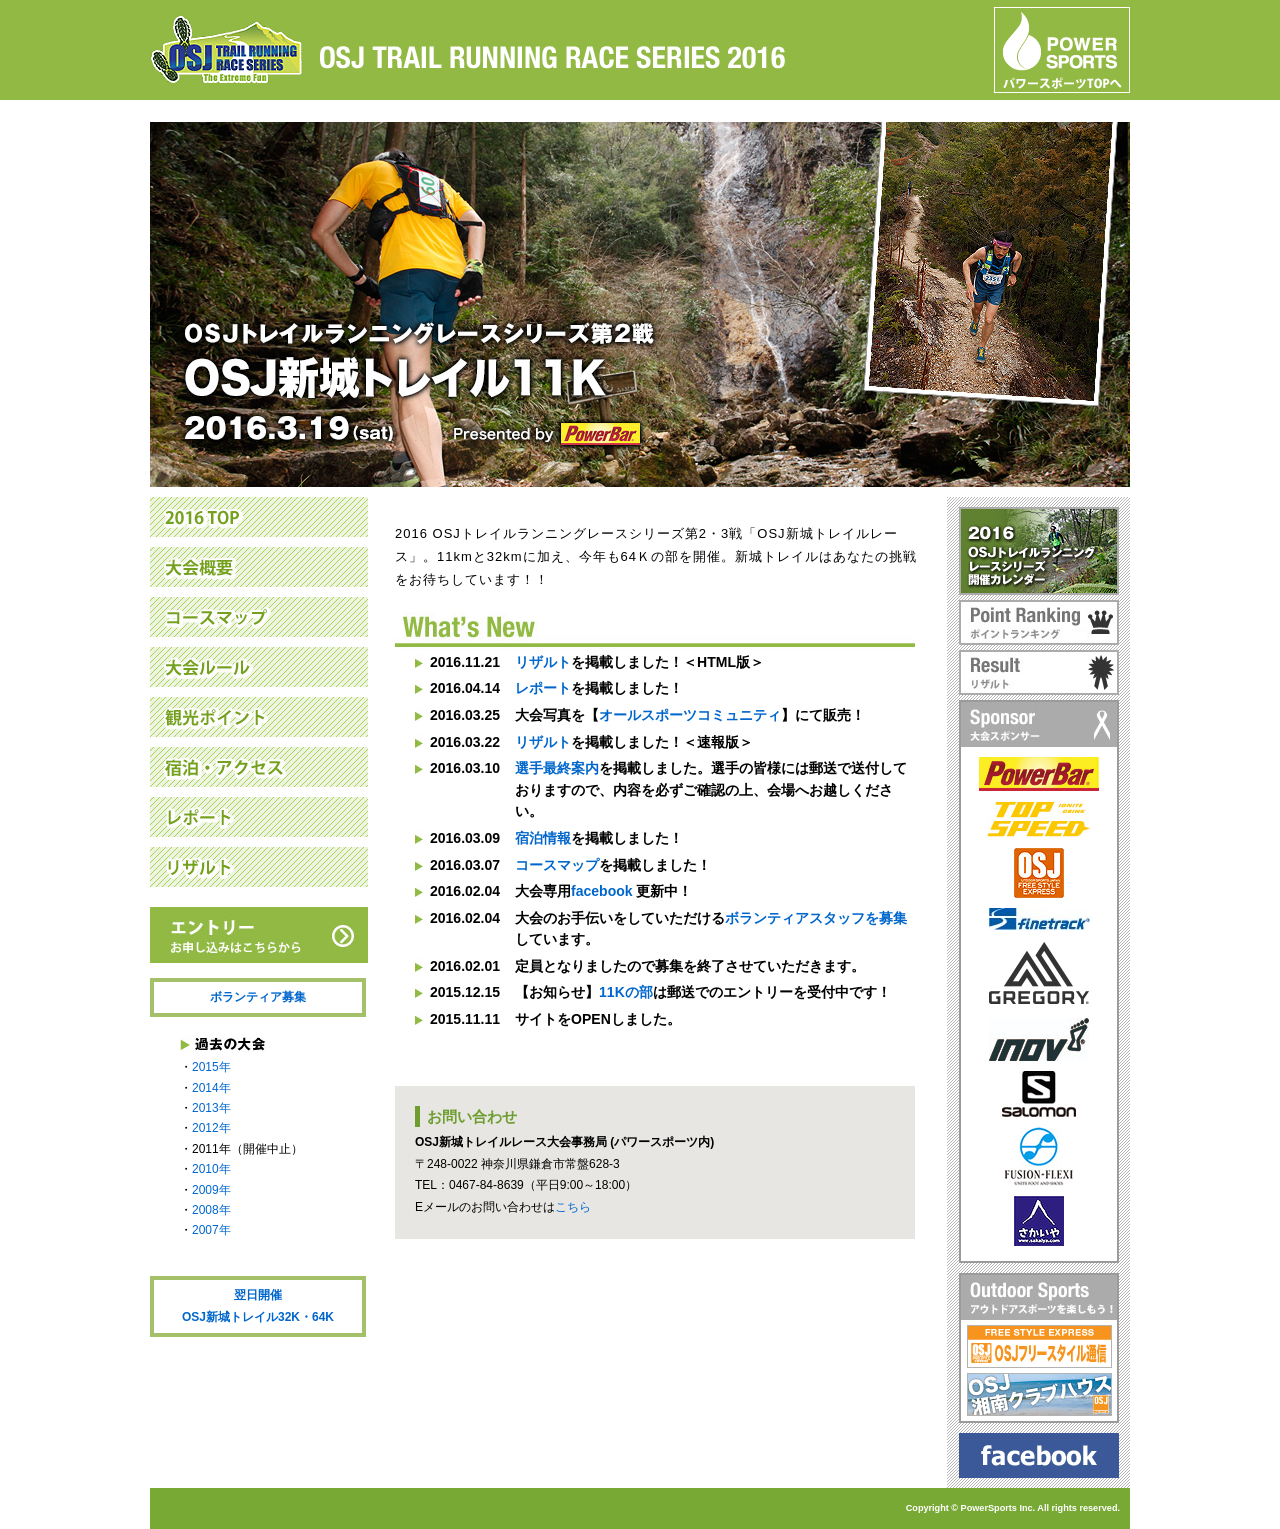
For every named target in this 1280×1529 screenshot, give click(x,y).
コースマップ (557, 865)
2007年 (211, 1230)
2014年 (211, 1088)
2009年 (211, 1190)
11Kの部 (626, 992)
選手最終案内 (557, 768)
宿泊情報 (543, 838)
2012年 (211, 1128)
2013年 (211, 1108)
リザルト (543, 662)
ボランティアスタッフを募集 (816, 918)
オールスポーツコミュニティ (690, 715)
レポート (543, 688)
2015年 (211, 1067)
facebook (601, 891)
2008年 (211, 1210)
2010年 (211, 1169)
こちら (573, 1207)
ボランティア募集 (258, 997)
